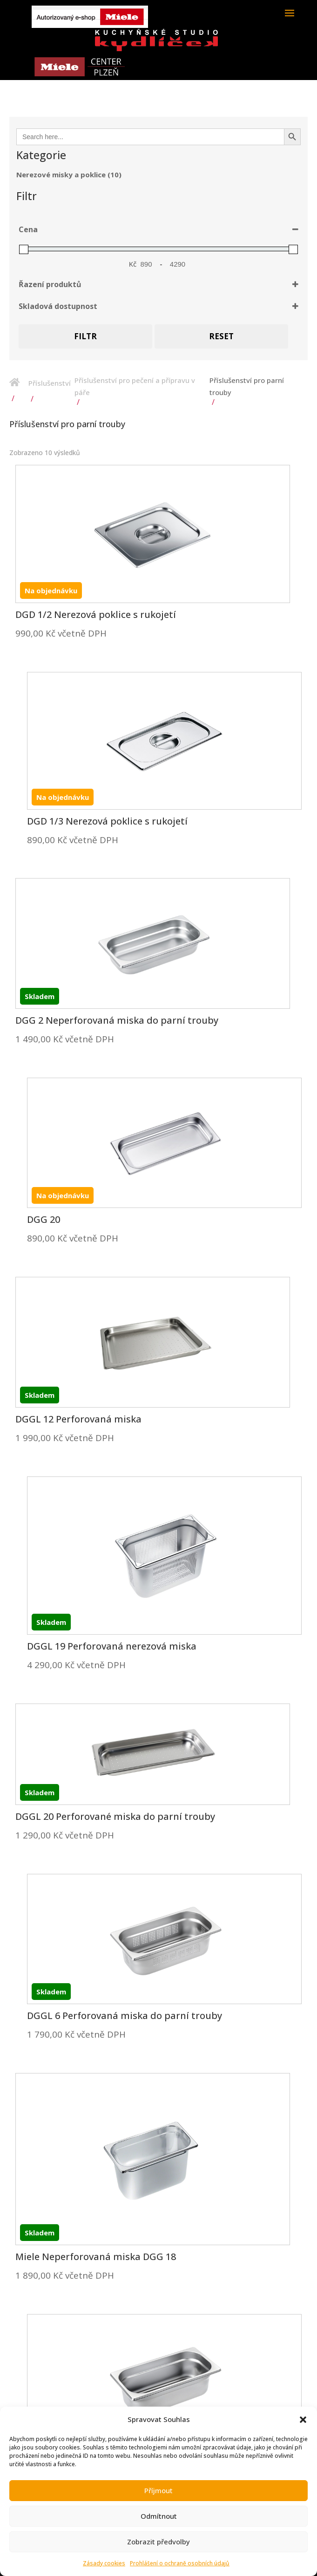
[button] (303, 2419)
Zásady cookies (104, 2563)
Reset (221, 336)
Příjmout (158, 2490)
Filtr (85, 336)
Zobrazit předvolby (158, 2541)
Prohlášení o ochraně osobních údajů (179, 2563)
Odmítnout (159, 2516)
